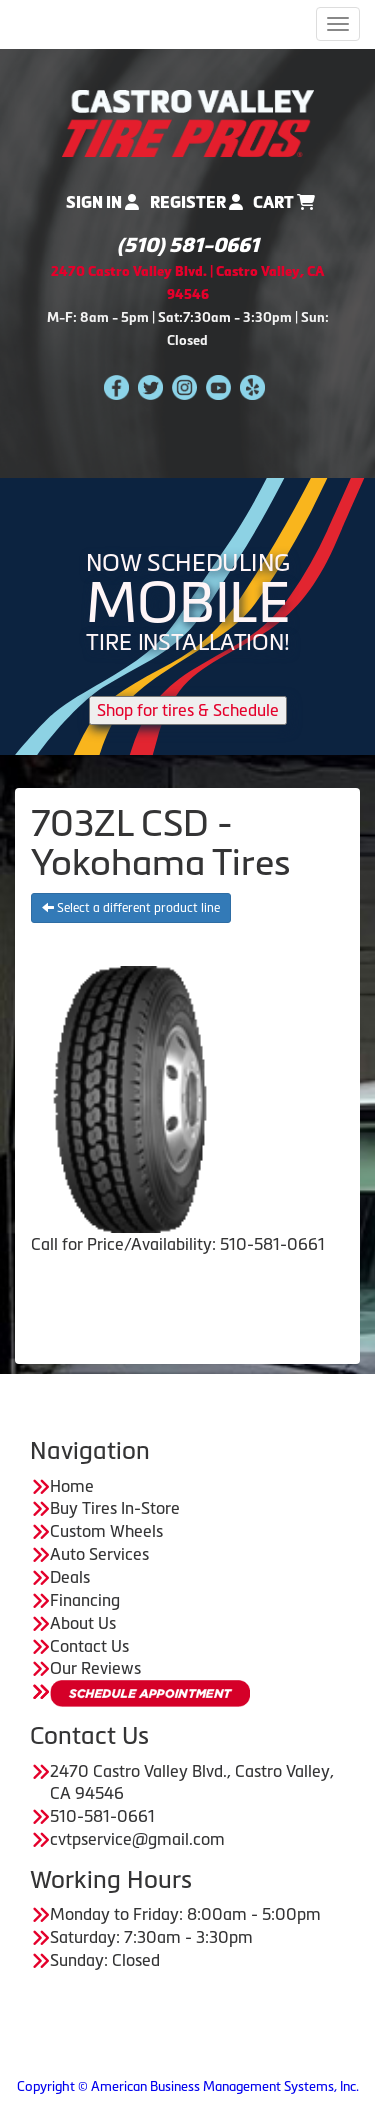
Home (72, 1486)
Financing (85, 1600)
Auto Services (99, 1554)
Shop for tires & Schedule (188, 710)
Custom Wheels (106, 1531)
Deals (70, 1577)
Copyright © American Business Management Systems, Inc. (188, 2086)
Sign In (102, 202)
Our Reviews (95, 1668)
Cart (284, 202)
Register (196, 202)
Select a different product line (131, 908)
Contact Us (89, 1646)
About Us (83, 1623)
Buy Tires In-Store (115, 1508)
